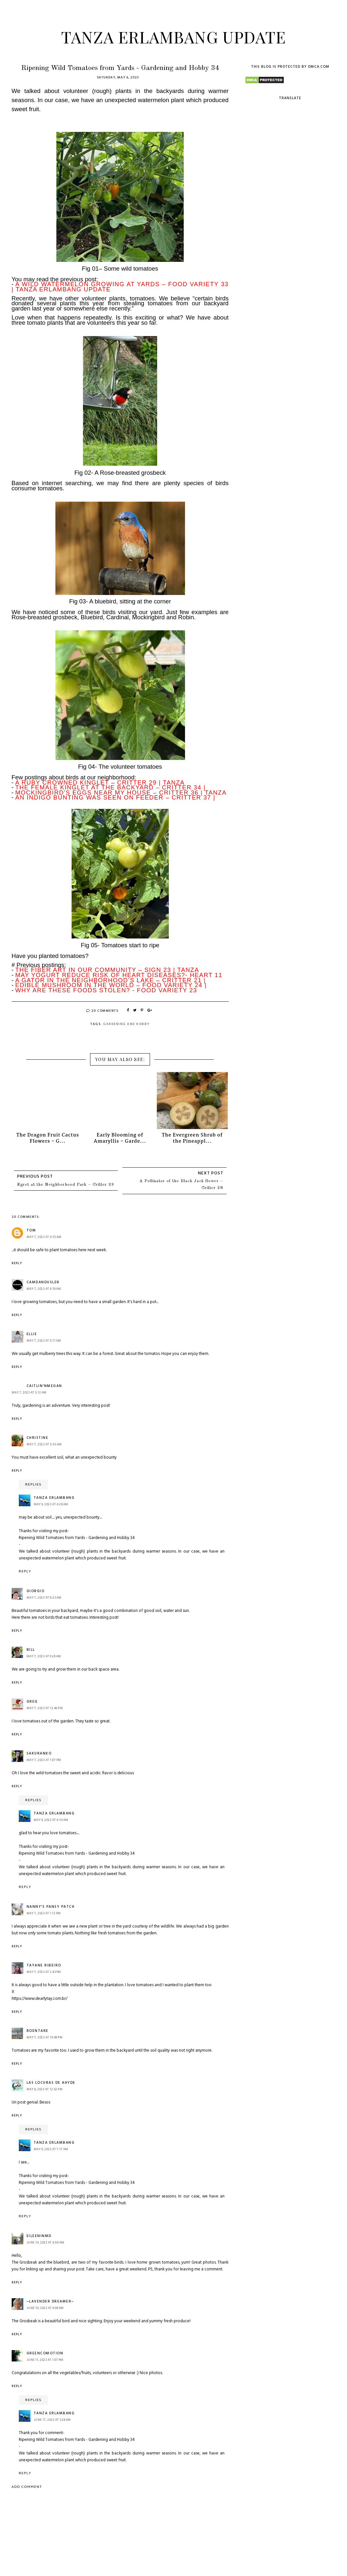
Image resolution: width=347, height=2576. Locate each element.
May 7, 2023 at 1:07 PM (44, 1760)
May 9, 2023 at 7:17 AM (51, 2149)
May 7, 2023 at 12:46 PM (45, 1708)
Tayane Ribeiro (44, 1965)
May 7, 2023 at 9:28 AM (44, 1656)
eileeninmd (39, 2236)
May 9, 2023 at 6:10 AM (51, 1820)
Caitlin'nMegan (44, 1386)
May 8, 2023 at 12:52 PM (45, 2089)
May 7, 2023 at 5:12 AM (29, 1392)
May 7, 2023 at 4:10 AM (44, 1237)
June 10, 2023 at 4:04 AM (45, 2242)
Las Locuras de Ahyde (51, 2083)
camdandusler (43, 1282)
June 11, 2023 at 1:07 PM (45, 2359)
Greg (32, 1702)
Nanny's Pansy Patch (51, 1907)
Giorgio (36, 1591)
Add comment (27, 2487)
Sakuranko (39, 1753)
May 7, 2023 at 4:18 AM (44, 1288)
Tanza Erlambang (54, 1498)
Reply (17, 1263)
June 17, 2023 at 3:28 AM (52, 2419)
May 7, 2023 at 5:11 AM (44, 1340)
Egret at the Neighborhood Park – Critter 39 (65, 1185)
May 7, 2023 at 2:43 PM (44, 1972)
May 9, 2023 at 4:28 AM (51, 1504)
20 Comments (102, 1010)
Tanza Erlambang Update (173, 37)
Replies (33, 1484)
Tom (31, 1230)
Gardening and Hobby (126, 1024)
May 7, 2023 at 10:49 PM (45, 2037)
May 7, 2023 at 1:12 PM (44, 1913)
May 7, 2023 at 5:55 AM (44, 1444)
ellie (32, 1334)
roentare (38, 2031)
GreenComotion (45, 2353)
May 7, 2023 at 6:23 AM (44, 1597)
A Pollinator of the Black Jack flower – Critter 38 (181, 1184)
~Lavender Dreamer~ (50, 2301)
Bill (31, 1650)
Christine (38, 1438)
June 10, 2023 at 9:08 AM (45, 2308)
